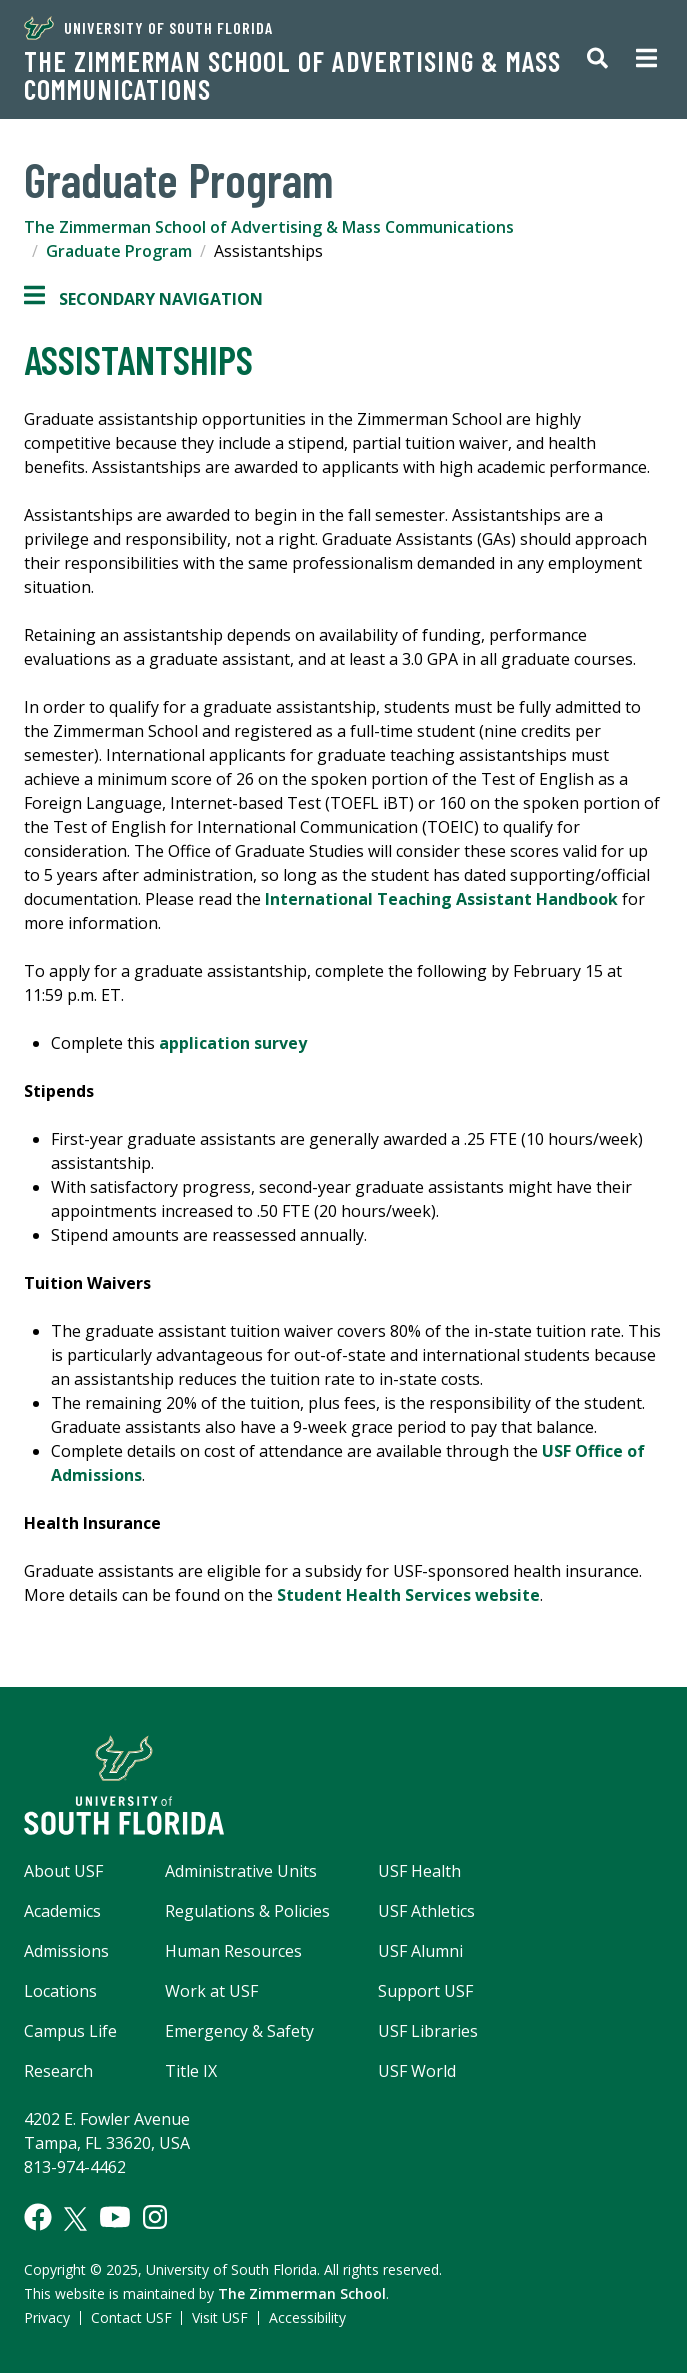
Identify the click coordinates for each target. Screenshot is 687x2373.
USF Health (419, 1871)
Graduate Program (119, 251)
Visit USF (220, 2317)
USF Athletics (426, 1911)
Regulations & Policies (247, 1911)
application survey (233, 1043)
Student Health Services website (408, 1595)
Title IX (191, 2071)
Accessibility (307, 2317)
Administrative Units (241, 1871)
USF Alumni (420, 1951)
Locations (60, 1991)
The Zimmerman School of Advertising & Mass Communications (292, 75)
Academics (62, 1911)
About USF (63, 1871)
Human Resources (233, 1951)
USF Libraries (428, 2031)
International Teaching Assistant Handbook (441, 899)
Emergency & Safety (239, 2031)
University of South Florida (148, 28)
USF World (417, 2071)
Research (58, 2071)
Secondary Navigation (143, 299)
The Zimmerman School (302, 2293)
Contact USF (131, 2317)
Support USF (425, 1991)
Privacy (47, 2317)
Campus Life (70, 2031)
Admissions (66, 1951)
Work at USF (211, 1991)
